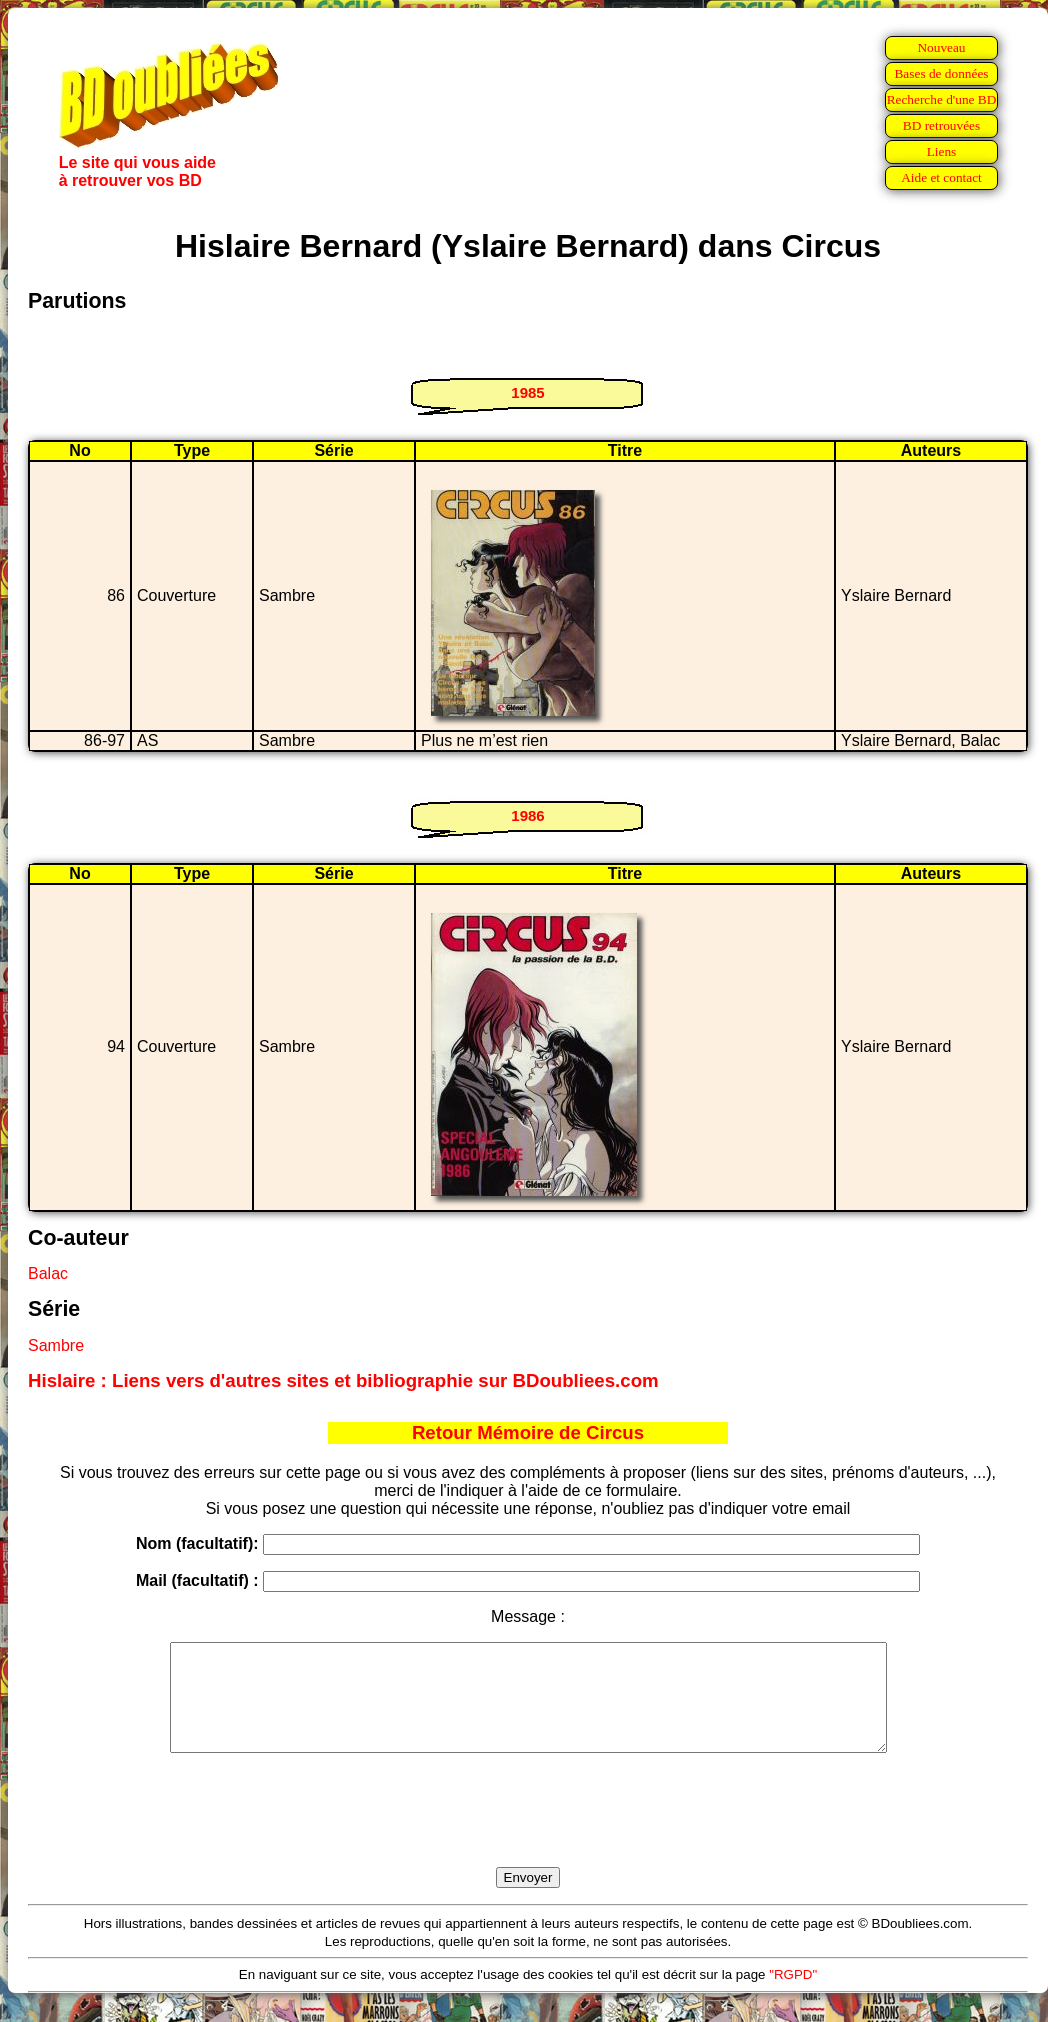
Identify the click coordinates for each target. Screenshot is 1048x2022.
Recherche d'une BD (942, 99)
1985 (527, 392)
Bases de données (941, 73)
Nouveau (941, 47)
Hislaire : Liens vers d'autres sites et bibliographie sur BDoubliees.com (343, 1380)
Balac (48, 1273)
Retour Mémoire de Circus (528, 1432)
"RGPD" (793, 1995)
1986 (527, 815)
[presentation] (528, 1833)
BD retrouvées (941, 125)
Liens (942, 151)
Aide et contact (941, 177)
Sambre (56, 1345)
